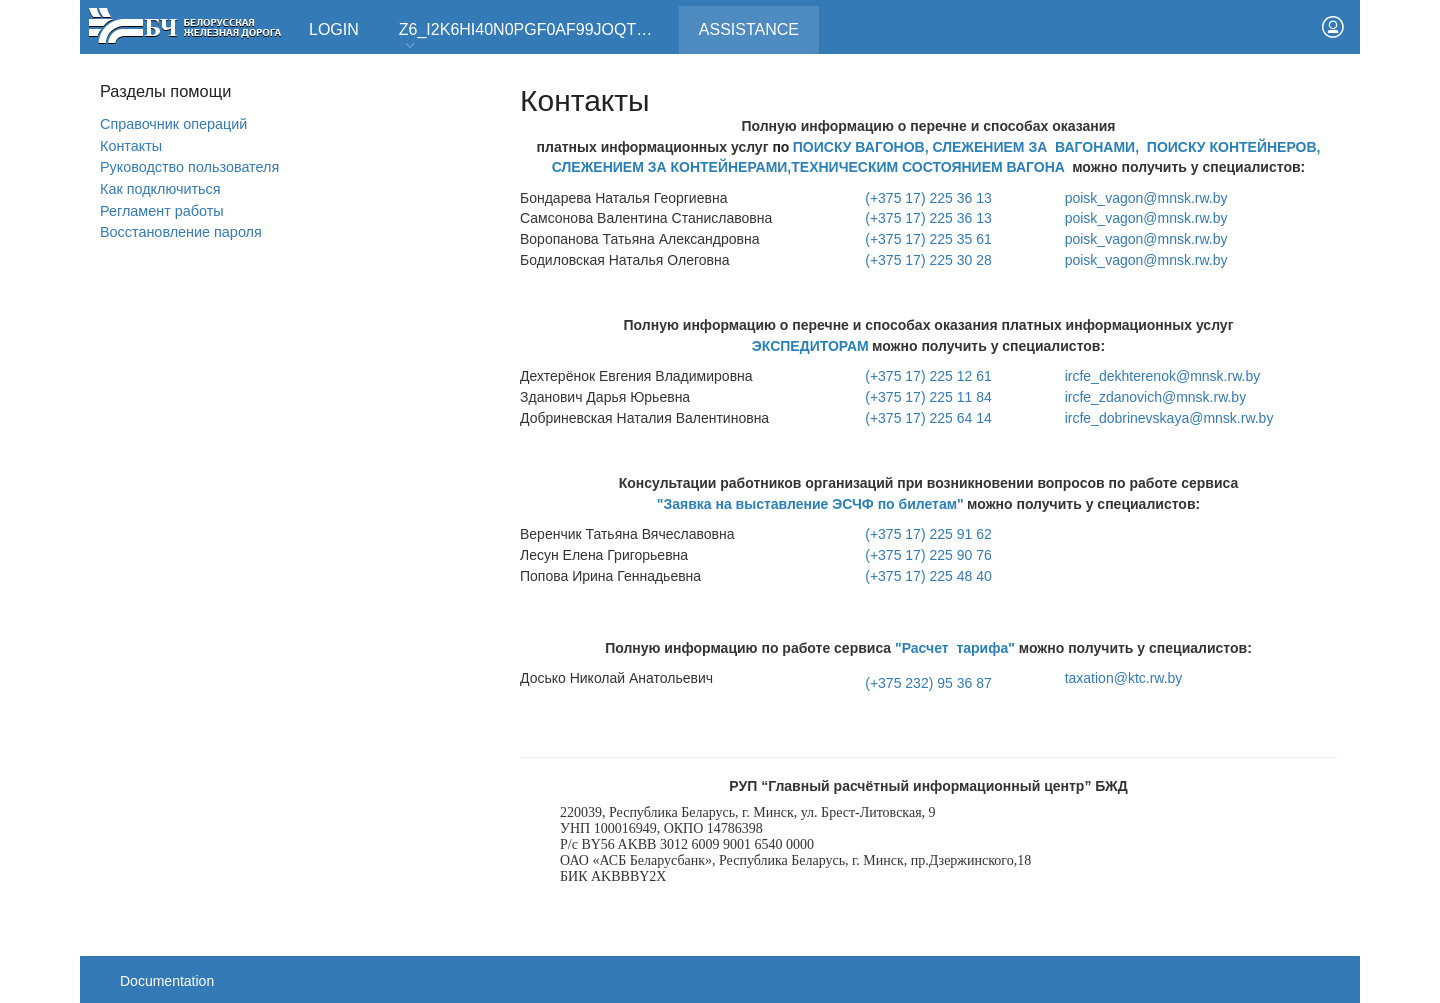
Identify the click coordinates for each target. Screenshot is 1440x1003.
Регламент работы (162, 211)
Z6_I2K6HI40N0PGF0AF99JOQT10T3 (536, 36)
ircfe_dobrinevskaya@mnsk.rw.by (1169, 418)
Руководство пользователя (189, 167)
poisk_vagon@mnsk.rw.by (1146, 198)
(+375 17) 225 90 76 (928, 555)
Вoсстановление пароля (181, 232)
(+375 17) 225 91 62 (928, 534)
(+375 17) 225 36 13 (928, 198)
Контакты (131, 146)
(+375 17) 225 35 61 (928, 239)
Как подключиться (160, 189)
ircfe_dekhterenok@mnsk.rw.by (1163, 376)
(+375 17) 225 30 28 (928, 260)
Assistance (759, 22)
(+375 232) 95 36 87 (928, 683)
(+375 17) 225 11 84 (928, 397)
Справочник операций (173, 124)
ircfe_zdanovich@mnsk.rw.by (1156, 397)
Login (334, 29)
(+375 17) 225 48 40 (928, 576)
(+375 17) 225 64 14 (928, 418)
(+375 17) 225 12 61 (928, 376)
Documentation (167, 981)
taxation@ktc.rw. (1124, 678)
